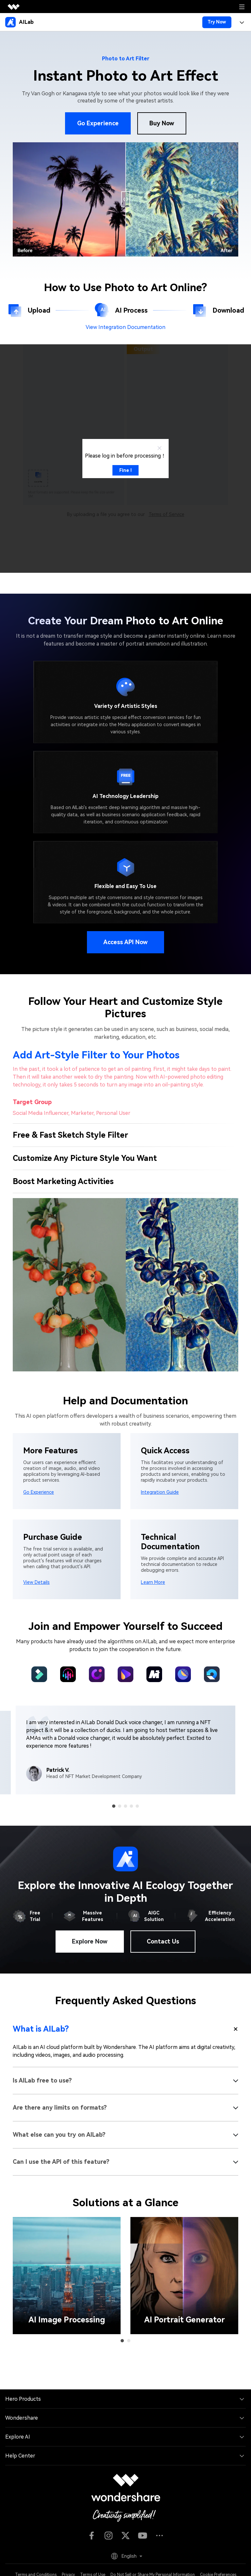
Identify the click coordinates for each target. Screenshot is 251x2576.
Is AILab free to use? (42, 2080)
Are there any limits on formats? (60, 2107)
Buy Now (161, 123)
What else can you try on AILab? (59, 2134)
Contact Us (163, 1941)
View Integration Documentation (125, 327)
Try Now (217, 21)
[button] (113, 1806)
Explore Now (90, 1941)
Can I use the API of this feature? (61, 2161)
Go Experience (98, 123)
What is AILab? (41, 2029)
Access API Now (125, 942)
